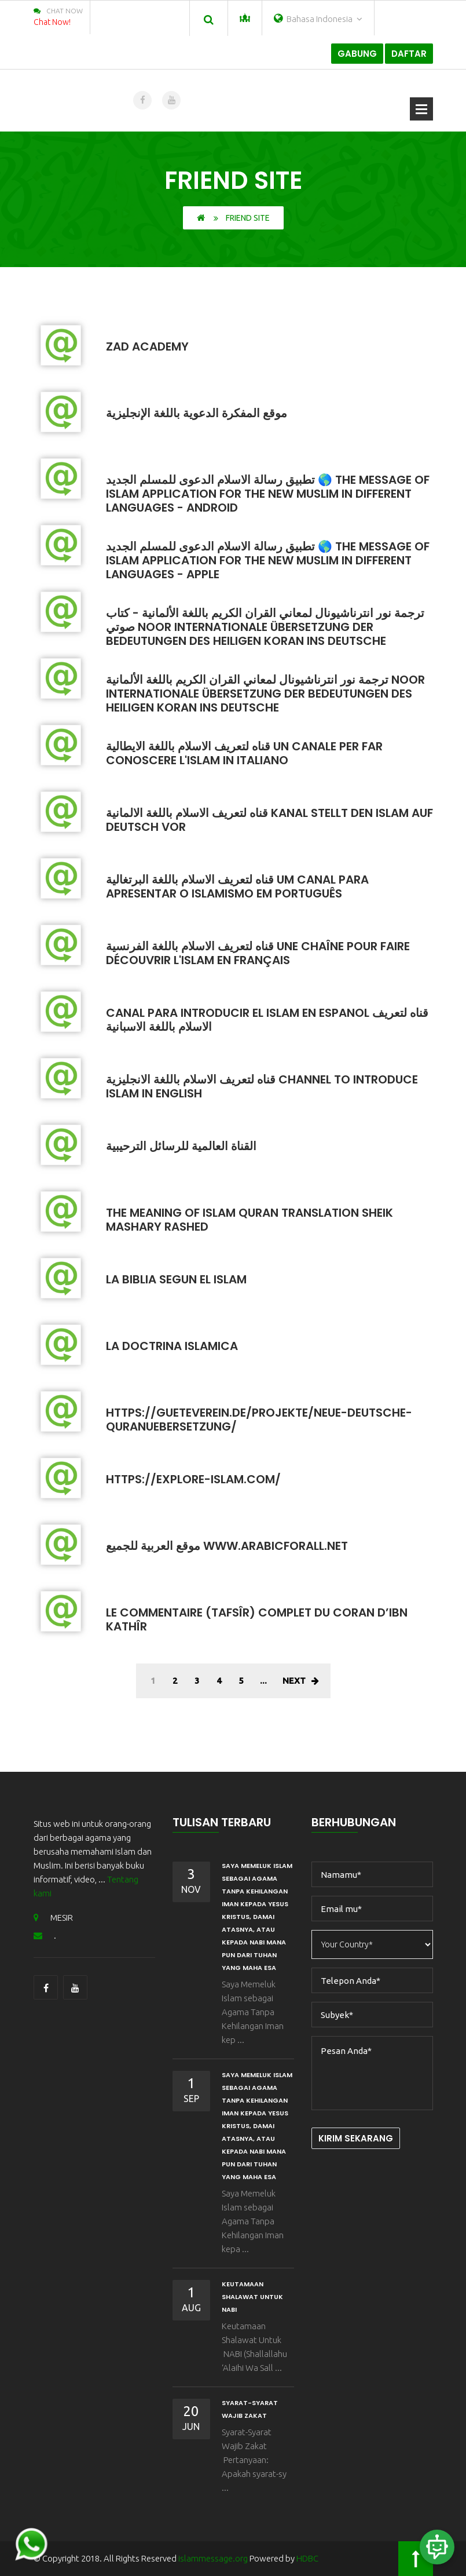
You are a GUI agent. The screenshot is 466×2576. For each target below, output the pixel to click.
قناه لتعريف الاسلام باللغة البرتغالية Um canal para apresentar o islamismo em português (237, 886)
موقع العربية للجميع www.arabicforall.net (227, 1546)
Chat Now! (52, 22)
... (263, 1680)
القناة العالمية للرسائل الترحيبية (181, 1146)
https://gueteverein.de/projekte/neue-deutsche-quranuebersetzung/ (259, 1419)
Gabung (357, 54)
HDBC (307, 2558)
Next (300, 1680)
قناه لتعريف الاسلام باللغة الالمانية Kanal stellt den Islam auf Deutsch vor (269, 820)
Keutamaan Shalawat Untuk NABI (252, 2296)
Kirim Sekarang (355, 2138)
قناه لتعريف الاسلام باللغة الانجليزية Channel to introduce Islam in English (262, 1086)
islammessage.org (213, 2558)
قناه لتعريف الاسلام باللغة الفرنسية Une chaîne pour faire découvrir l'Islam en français (258, 953)
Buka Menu (421, 109)
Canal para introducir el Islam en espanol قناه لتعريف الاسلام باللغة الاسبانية (267, 1020)
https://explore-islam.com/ (193, 1479)
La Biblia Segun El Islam (176, 1279)
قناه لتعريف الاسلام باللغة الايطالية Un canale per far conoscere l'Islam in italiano (244, 753)
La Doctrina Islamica (172, 1346)
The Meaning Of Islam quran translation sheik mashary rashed (249, 1220)
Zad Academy (147, 346)
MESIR (53, 1917)
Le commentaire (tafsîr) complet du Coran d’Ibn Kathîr (257, 1619)
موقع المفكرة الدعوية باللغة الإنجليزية (196, 413)
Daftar (409, 54)
